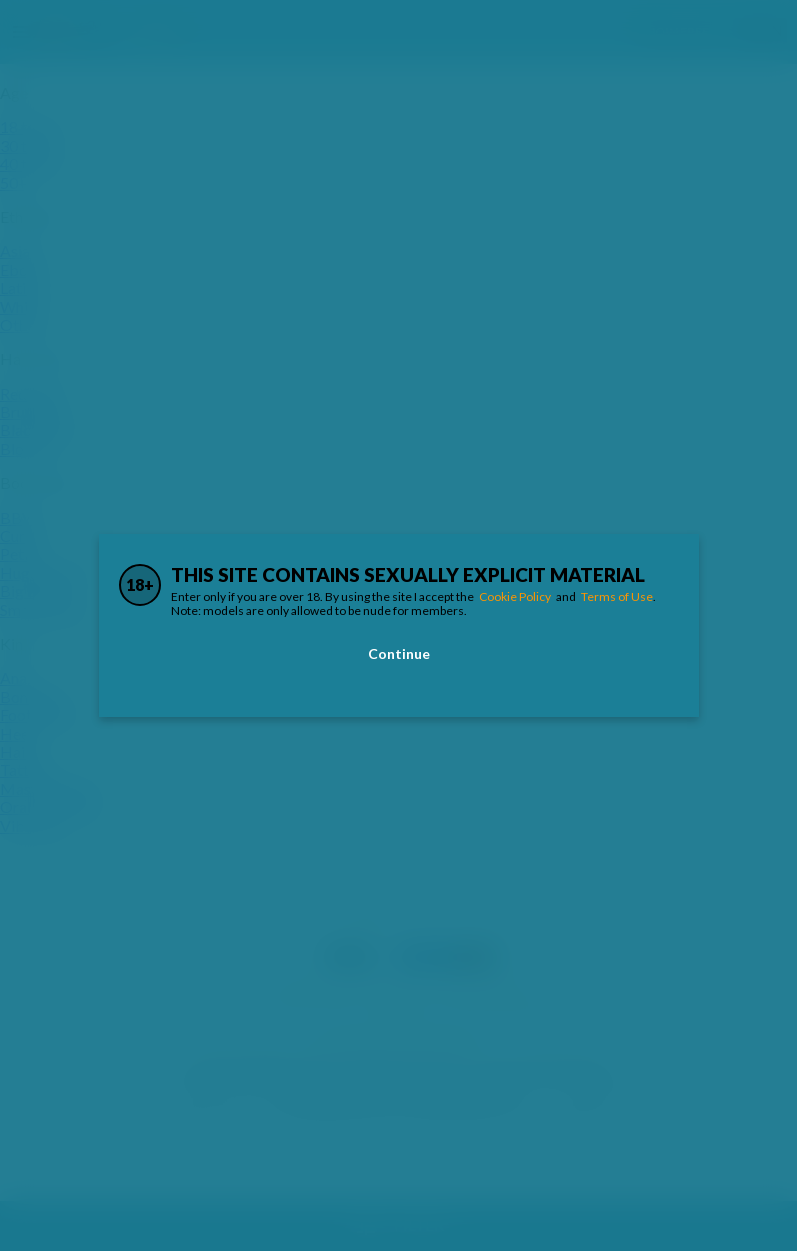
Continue (399, 653)
